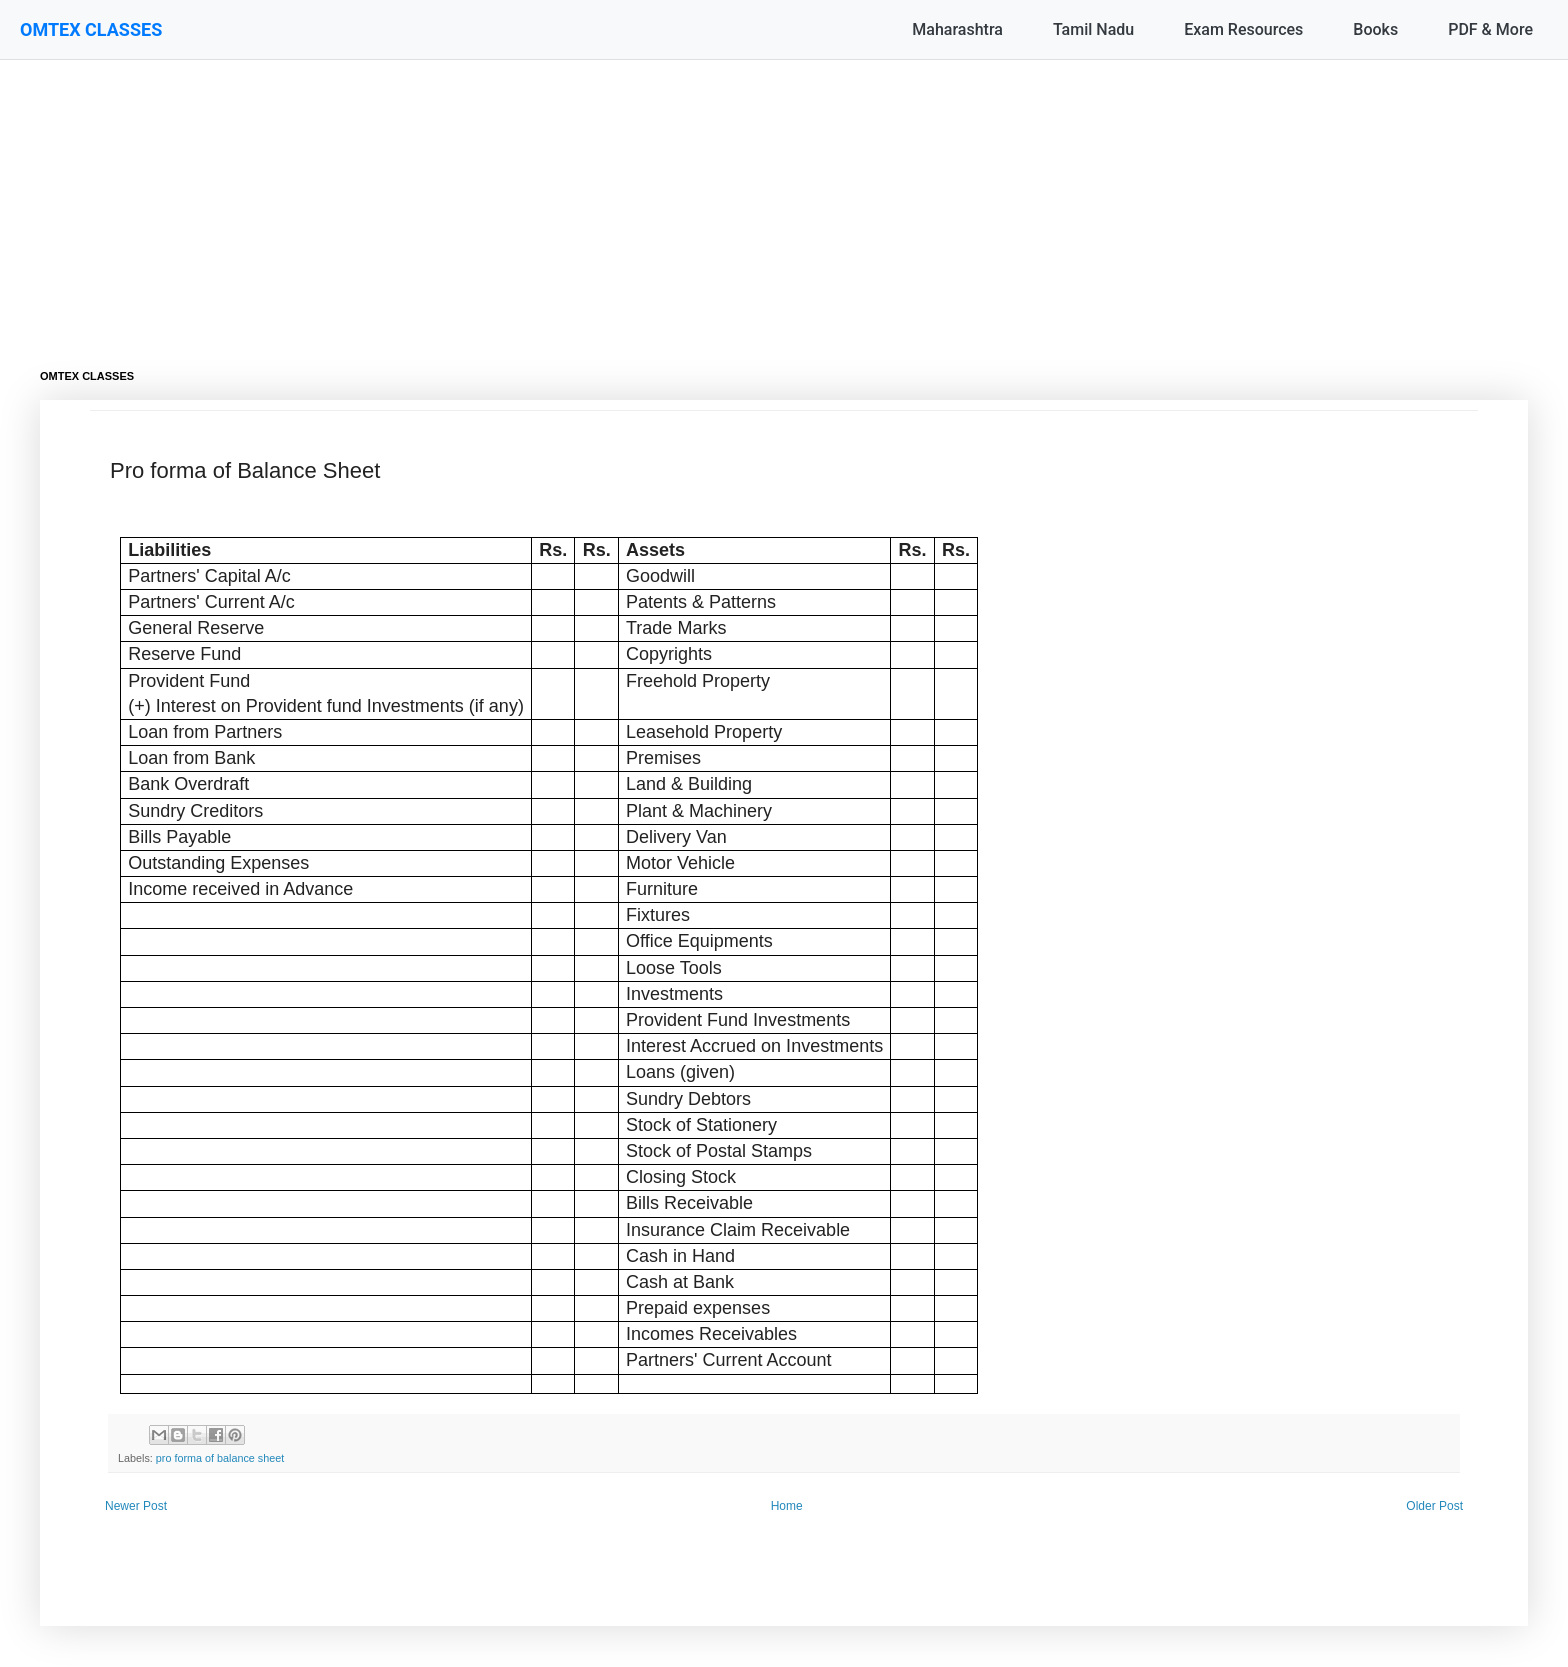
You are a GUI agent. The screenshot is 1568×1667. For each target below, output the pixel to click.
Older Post (1434, 1506)
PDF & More (1490, 29)
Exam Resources (1243, 29)
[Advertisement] (640, 200)
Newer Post (136, 1506)
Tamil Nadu (1093, 29)
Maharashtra (957, 29)
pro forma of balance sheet (220, 1458)
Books (1375, 29)
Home (787, 1506)
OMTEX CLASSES (91, 29)
